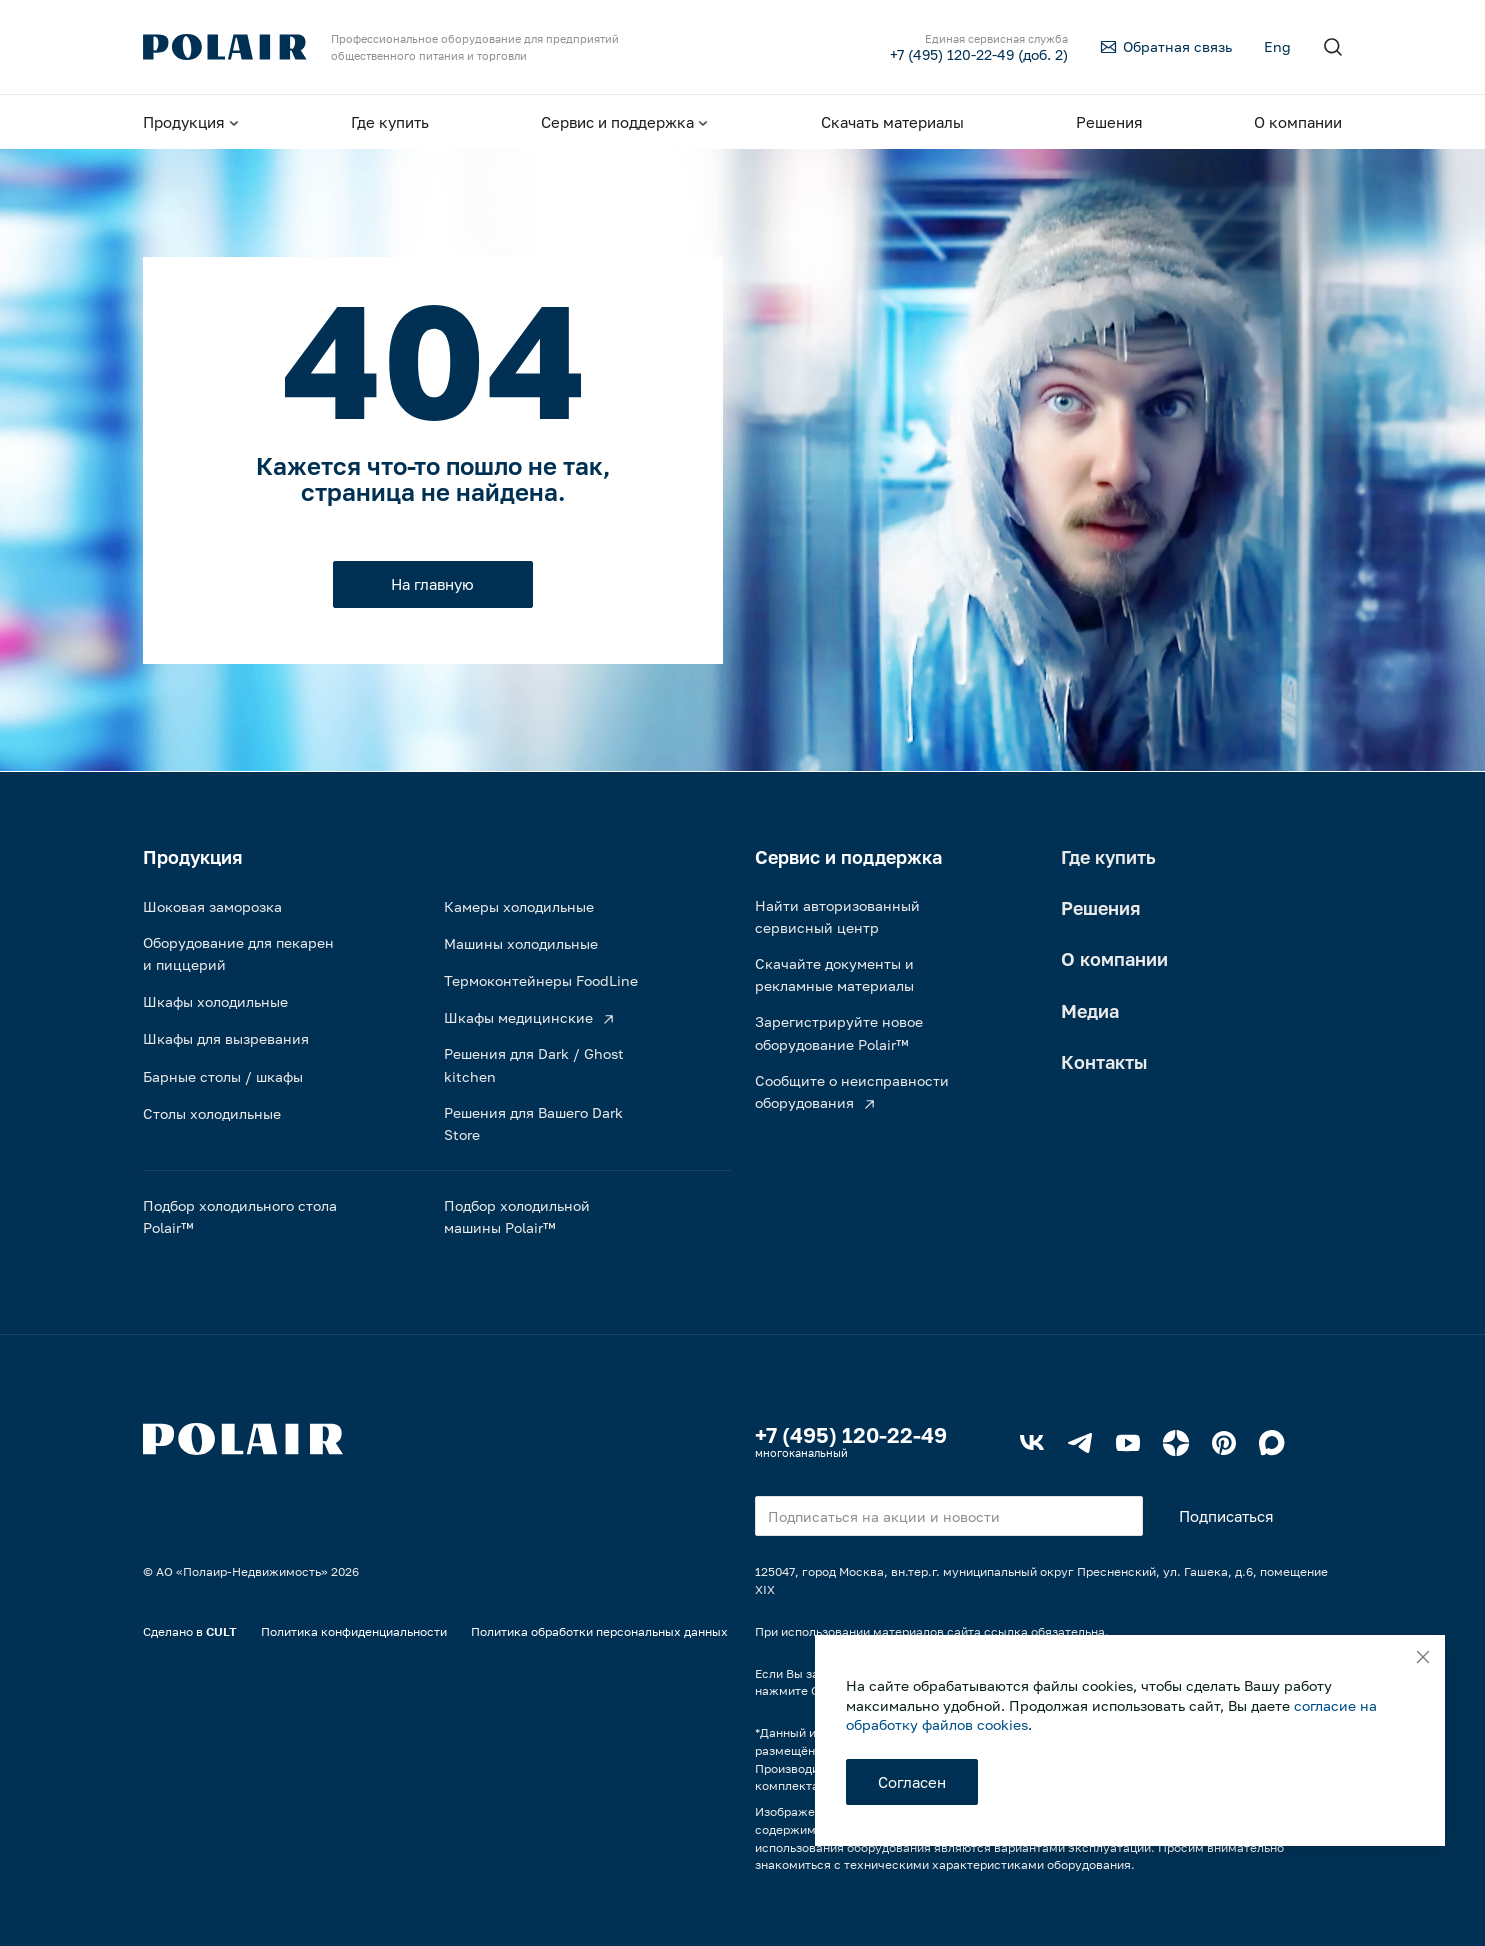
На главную (432, 584)
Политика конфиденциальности (354, 1631)
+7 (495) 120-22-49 (851, 1435)
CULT (221, 1631)
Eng (1277, 46)
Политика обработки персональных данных (599, 1631)
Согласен (912, 1782)
